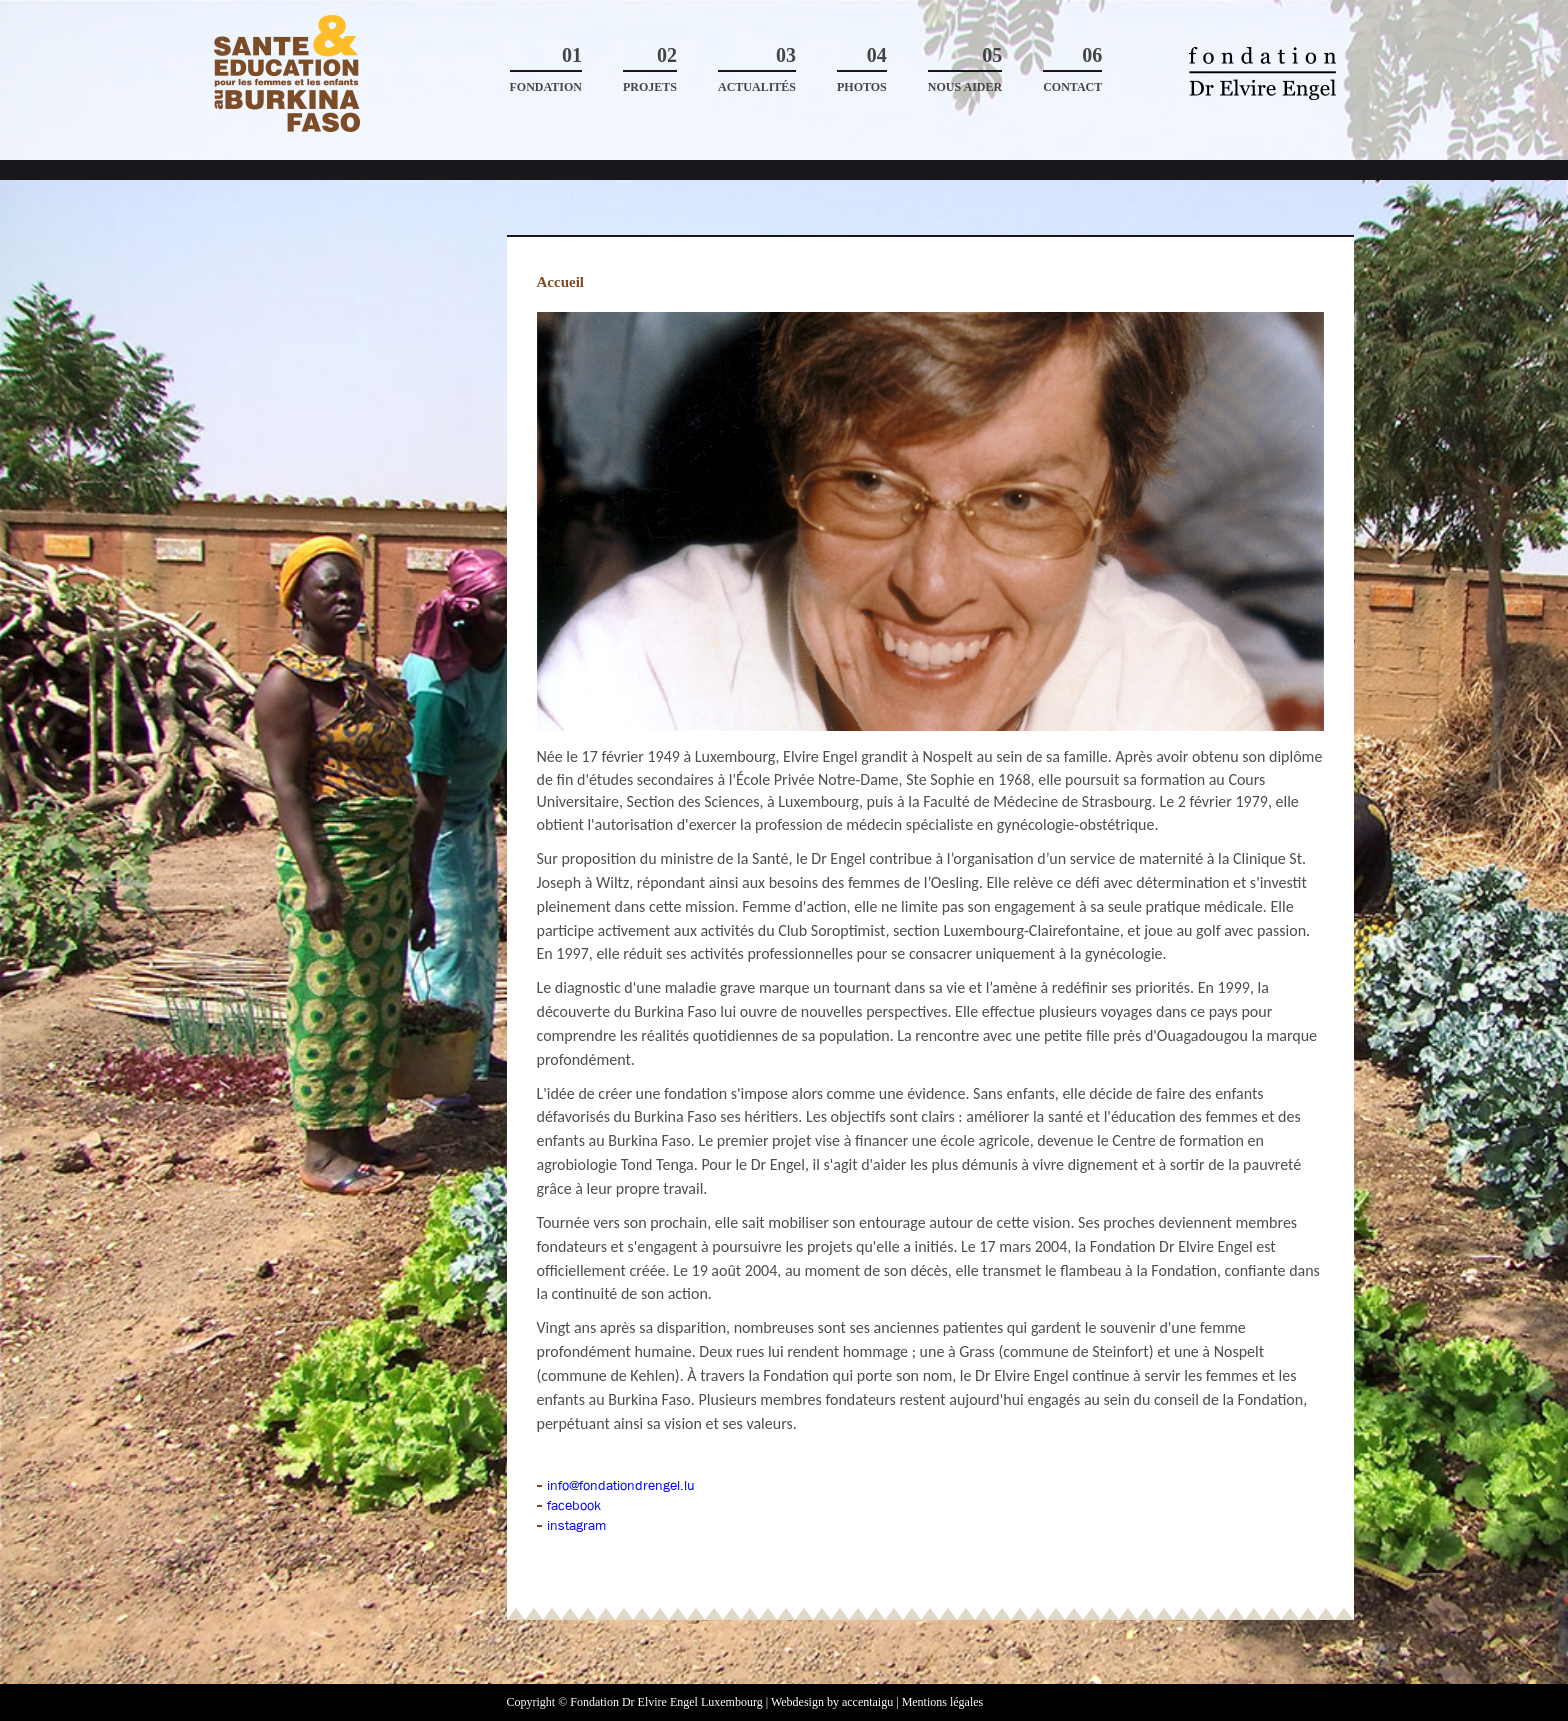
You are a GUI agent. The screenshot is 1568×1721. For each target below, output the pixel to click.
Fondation (546, 69)
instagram (576, 1525)
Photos (862, 69)
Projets (650, 69)
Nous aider (965, 69)
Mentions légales (943, 1702)
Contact (1072, 69)
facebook (574, 1505)
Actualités (757, 69)
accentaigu (867, 1702)
